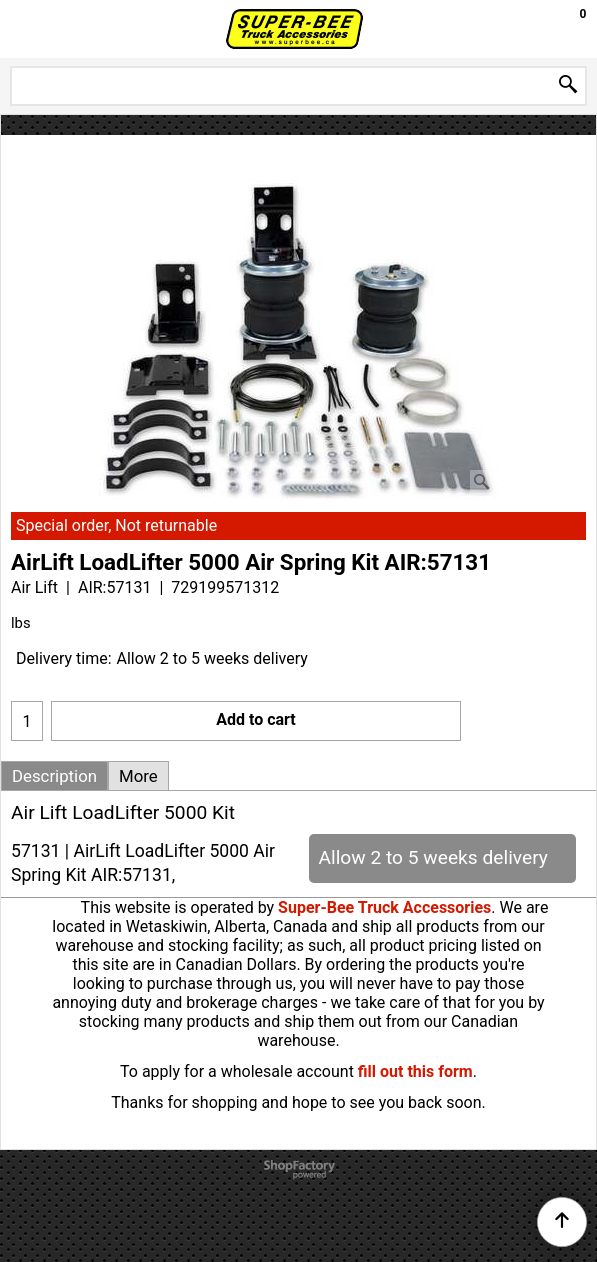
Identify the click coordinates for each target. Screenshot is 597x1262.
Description (54, 776)
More (138, 776)
